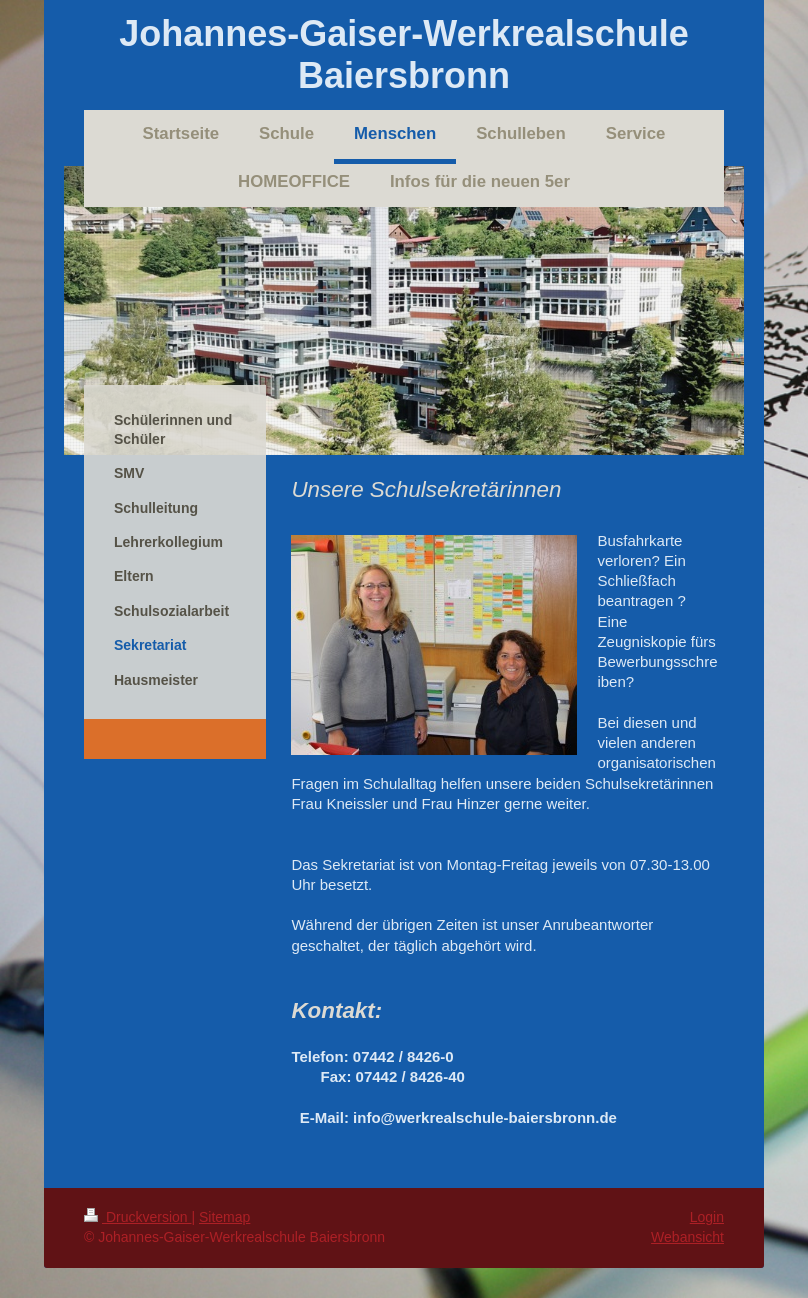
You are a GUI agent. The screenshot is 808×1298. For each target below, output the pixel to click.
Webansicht (687, 1237)
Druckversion (137, 1217)
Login (707, 1217)
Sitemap (224, 1217)
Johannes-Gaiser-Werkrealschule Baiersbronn (404, 54)
